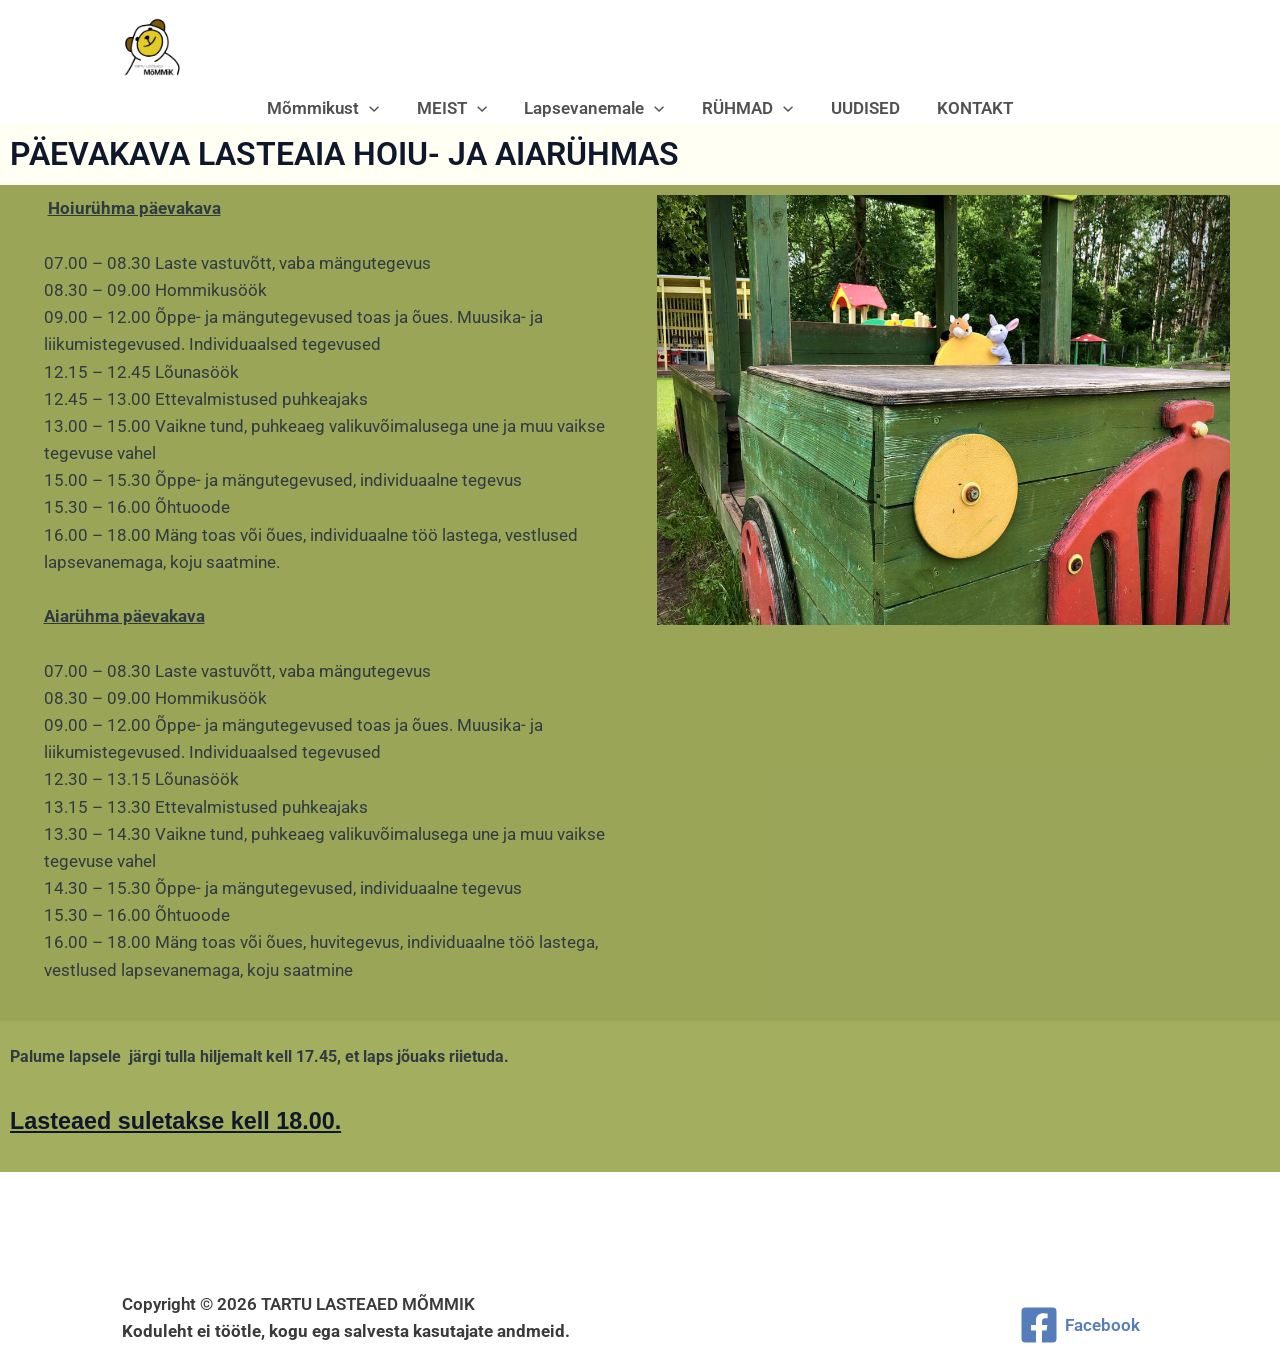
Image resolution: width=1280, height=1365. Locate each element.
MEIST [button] (457, 108)
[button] (378, 108)
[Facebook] (1079, 1325)
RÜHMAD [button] (745, 108)
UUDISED (859, 108)
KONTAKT (966, 108)
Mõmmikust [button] (332, 108)
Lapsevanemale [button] (596, 108)
